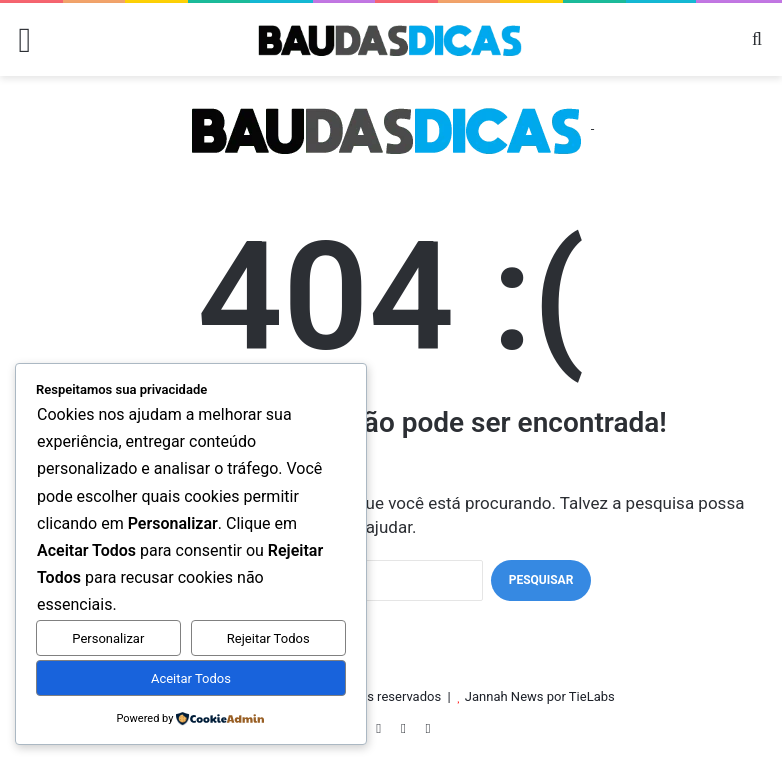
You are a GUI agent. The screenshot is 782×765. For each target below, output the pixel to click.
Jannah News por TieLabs (540, 696)
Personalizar (108, 638)
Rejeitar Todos (268, 638)
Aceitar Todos (191, 678)
